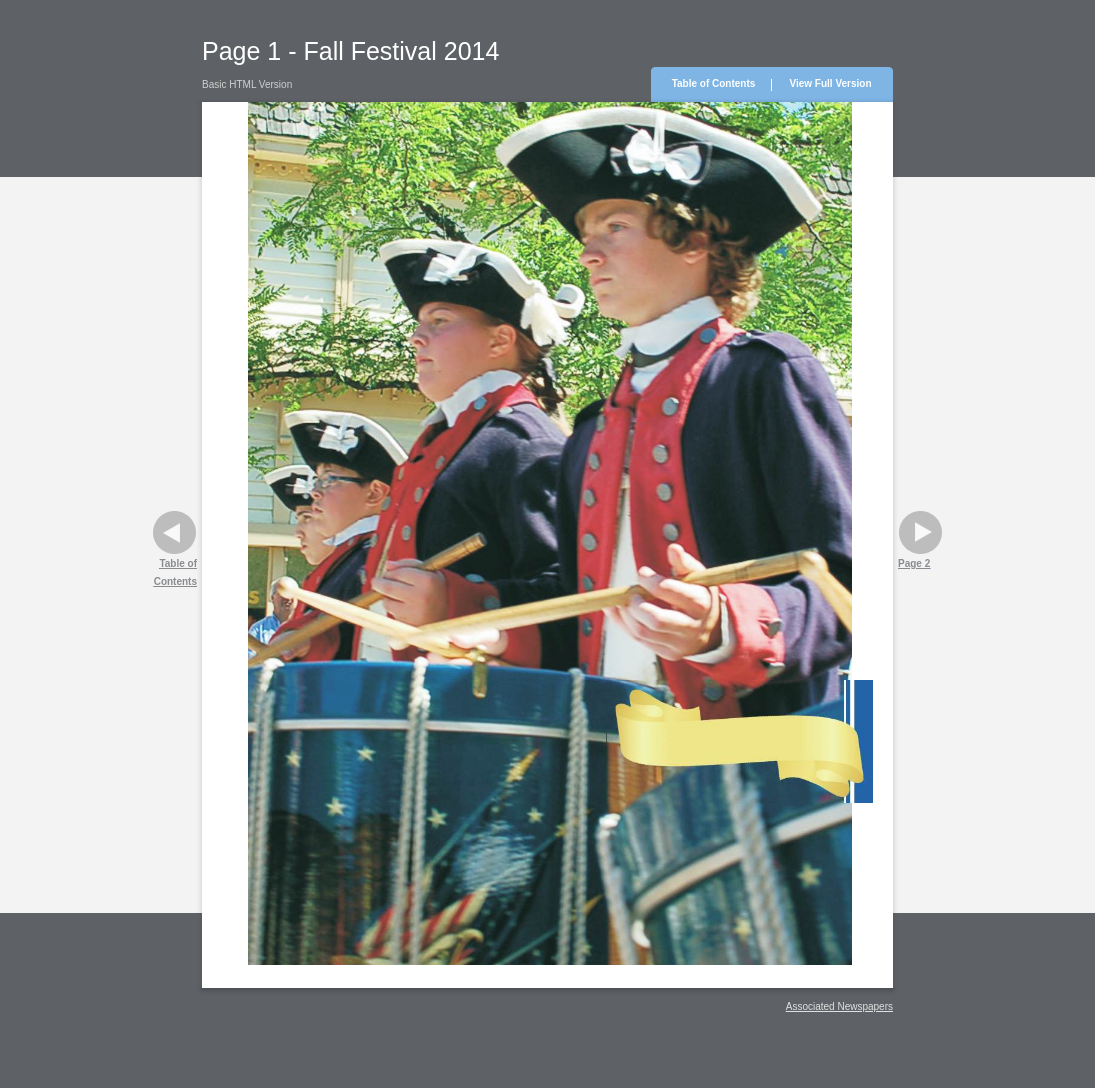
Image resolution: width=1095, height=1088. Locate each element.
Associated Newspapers (839, 1006)
